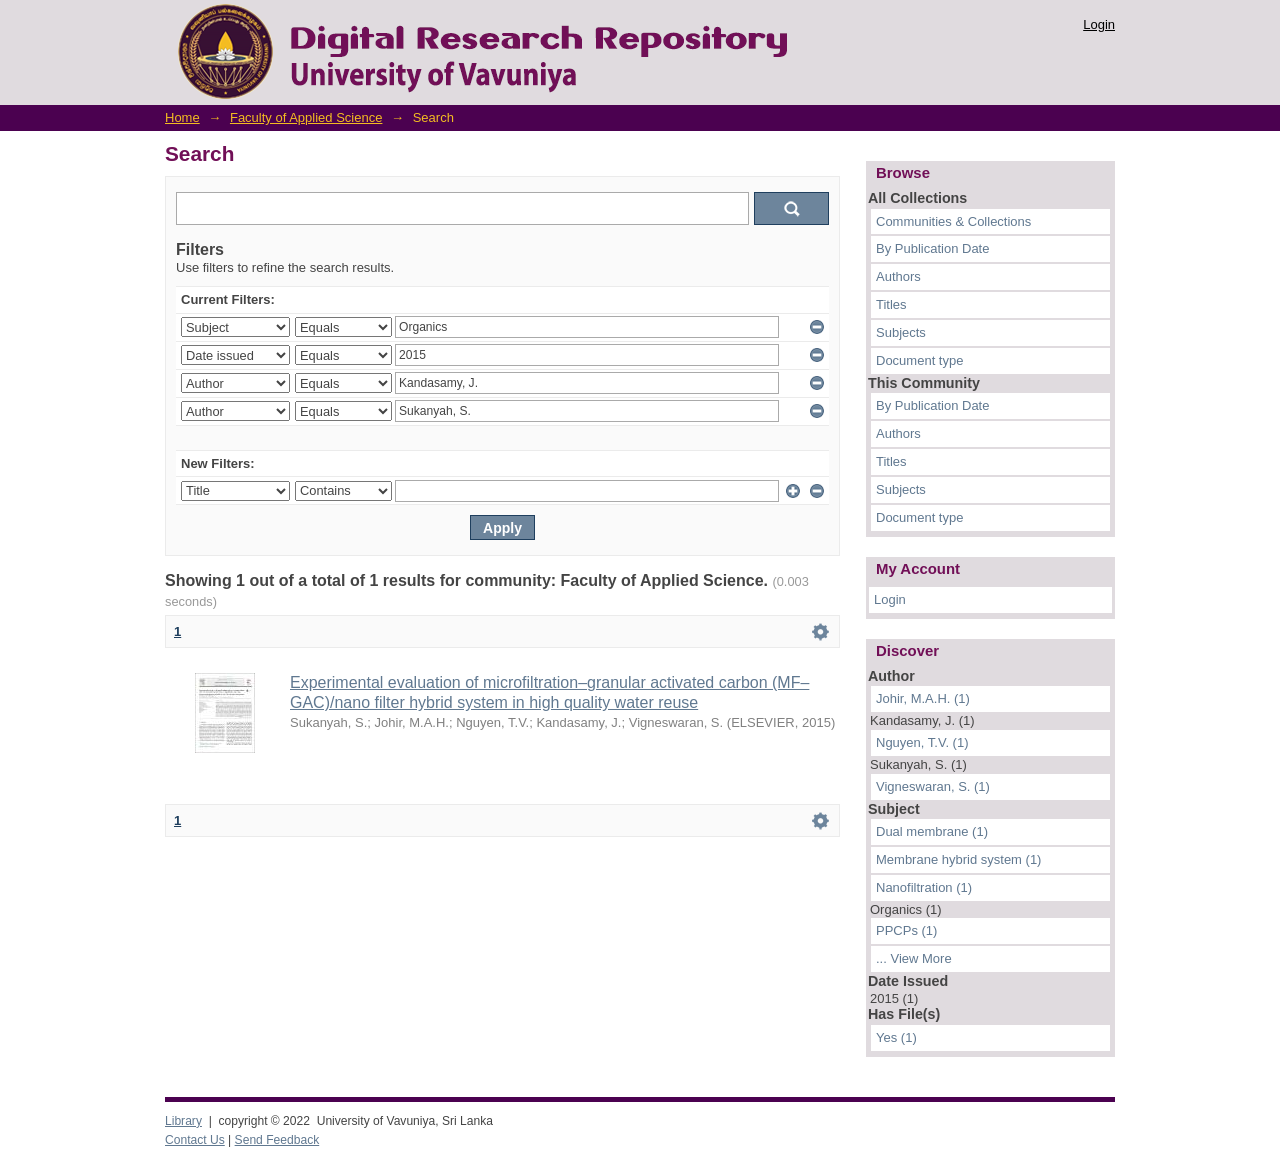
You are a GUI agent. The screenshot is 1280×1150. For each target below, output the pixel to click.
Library (183, 1121)
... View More (914, 958)
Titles (891, 304)
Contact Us (195, 1140)
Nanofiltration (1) (924, 887)
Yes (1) (896, 1037)
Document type (919, 360)
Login (1099, 24)
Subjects (901, 332)
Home (182, 117)
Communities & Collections (953, 221)
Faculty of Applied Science (306, 117)
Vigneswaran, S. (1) (933, 786)
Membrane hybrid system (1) (958, 859)
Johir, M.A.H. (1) (923, 698)
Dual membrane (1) (932, 831)
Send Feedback (277, 1140)
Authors (898, 276)
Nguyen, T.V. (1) (922, 742)
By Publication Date (932, 248)
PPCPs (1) (906, 930)
